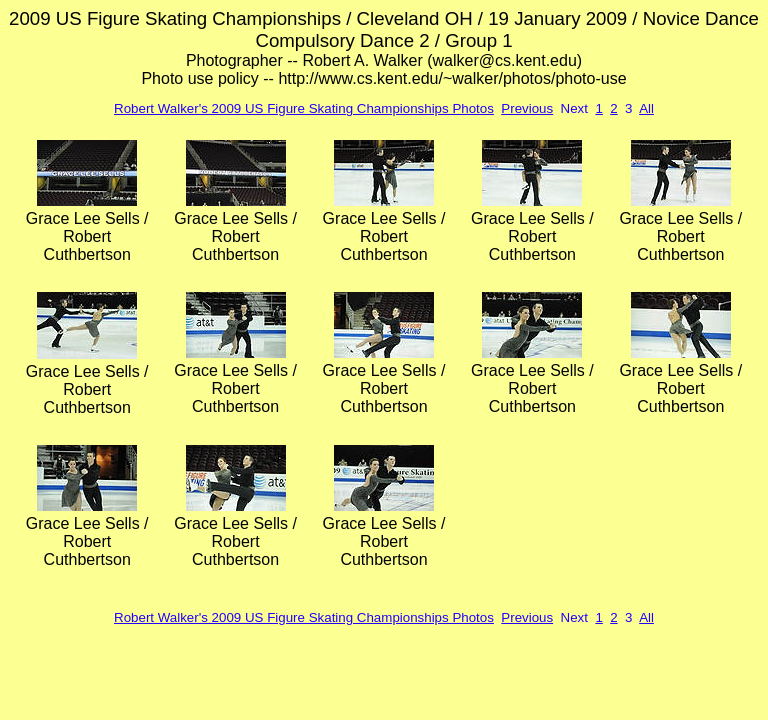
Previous (527, 108)
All (646, 108)
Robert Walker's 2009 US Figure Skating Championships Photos (304, 108)
